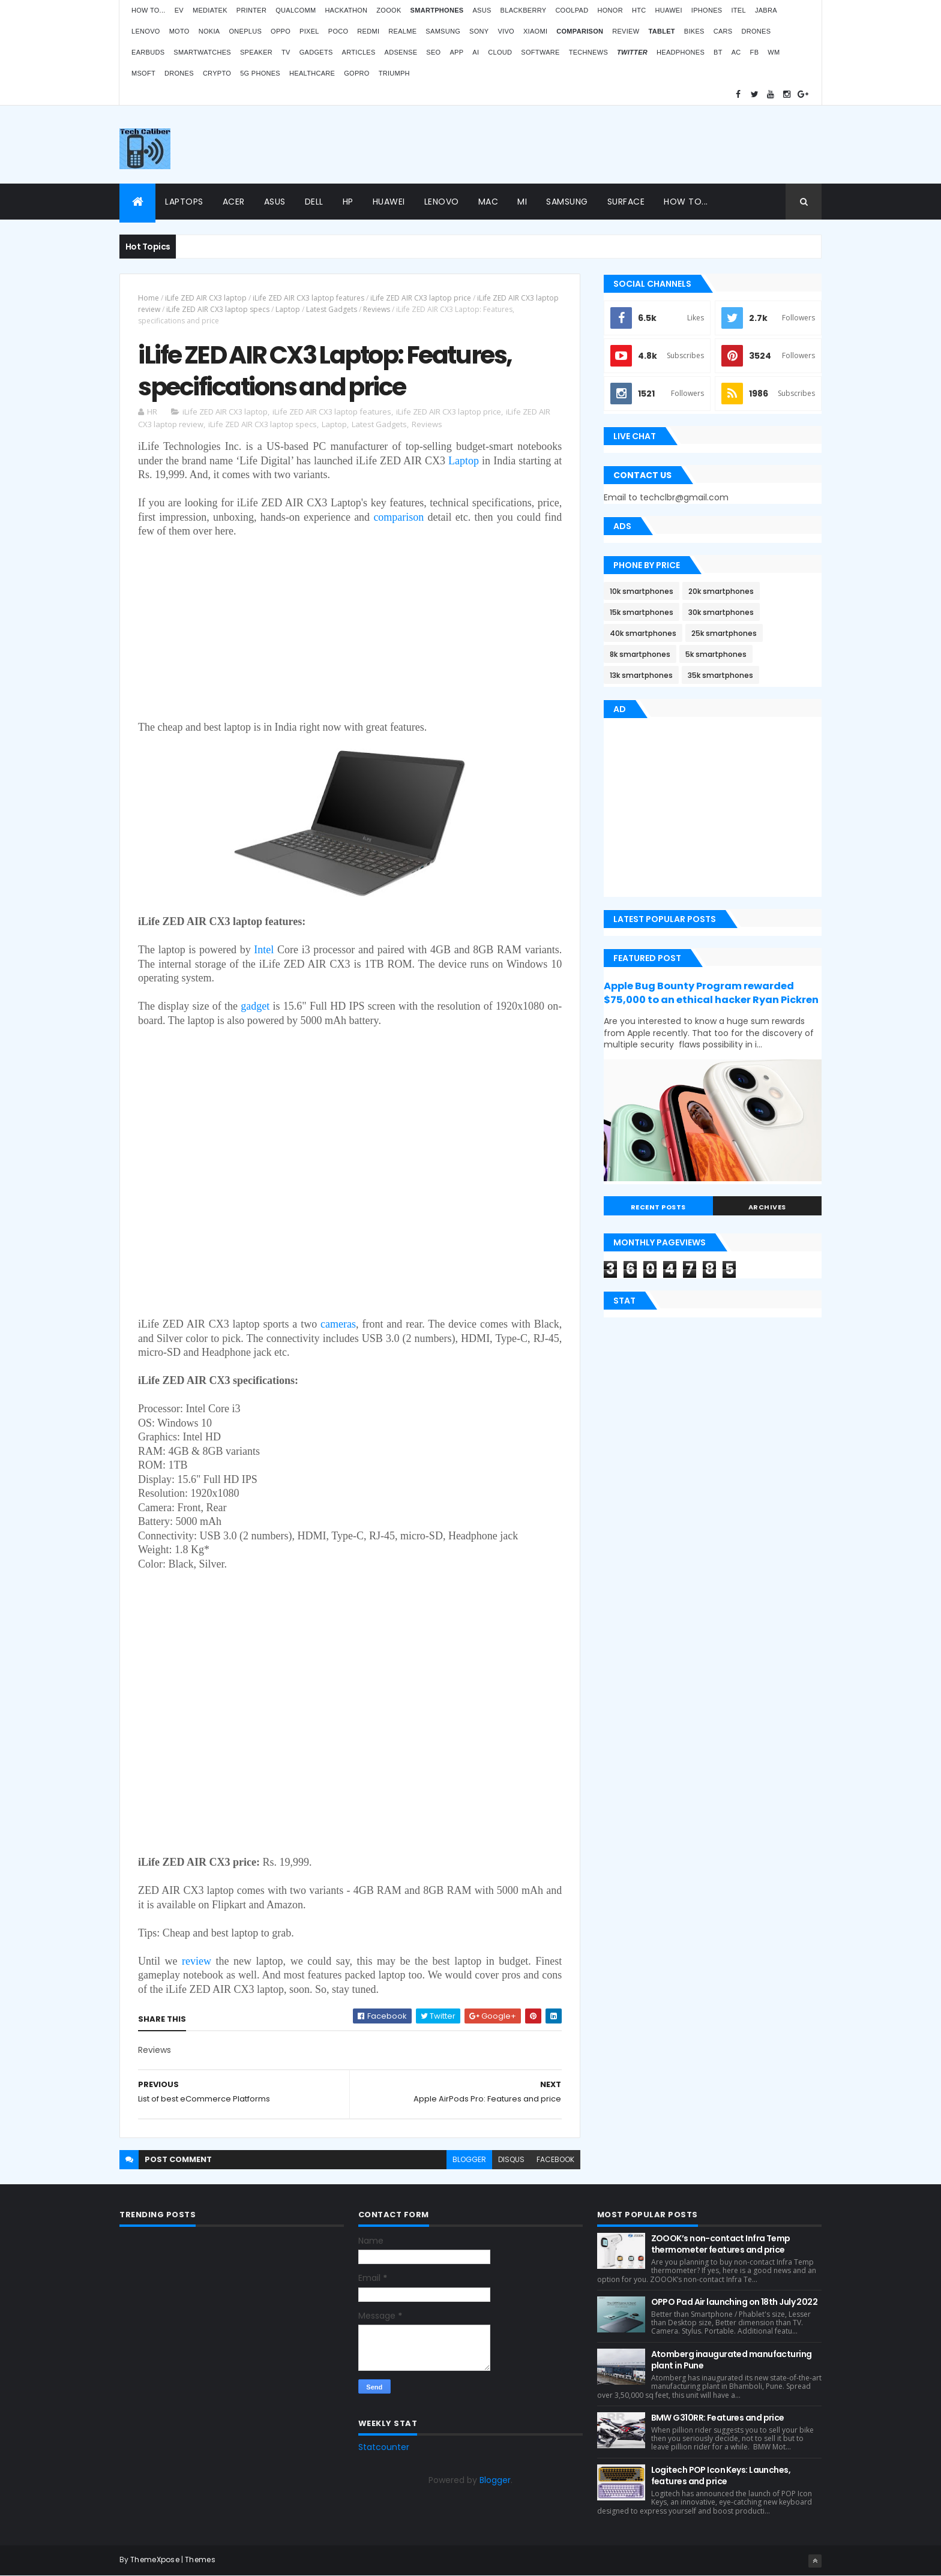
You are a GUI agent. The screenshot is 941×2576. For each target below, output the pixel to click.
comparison (398, 517)
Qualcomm (295, 10)
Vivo (506, 31)
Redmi (368, 31)
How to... (148, 10)
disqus (511, 2159)
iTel (738, 10)
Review (625, 31)
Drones (756, 31)
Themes (200, 2559)
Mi (522, 202)
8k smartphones (640, 654)
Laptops (184, 202)
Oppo (280, 31)
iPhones (707, 10)
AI (475, 52)
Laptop (287, 309)
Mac (488, 202)
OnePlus (245, 31)
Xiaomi (535, 31)
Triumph (394, 73)
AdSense (401, 52)
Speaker (256, 52)
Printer (251, 10)
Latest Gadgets (331, 309)
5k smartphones (716, 654)
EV (179, 10)
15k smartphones (641, 612)
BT (718, 52)
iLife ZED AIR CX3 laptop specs (217, 309)
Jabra (766, 10)
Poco (338, 31)
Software (540, 52)
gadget (255, 1006)
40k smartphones (643, 633)
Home (148, 298)
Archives (767, 1207)
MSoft (143, 73)
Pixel (309, 31)
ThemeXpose (154, 2559)
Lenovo (145, 31)
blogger (469, 2159)
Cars (723, 31)
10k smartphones (641, 591)
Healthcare (312, 73)
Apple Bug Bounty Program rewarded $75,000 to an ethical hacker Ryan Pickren (711, 993)
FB (754, 52)
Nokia (209, 31)
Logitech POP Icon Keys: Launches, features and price (721, 2476)
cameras (338, 1324)
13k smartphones (641, 675)
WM (774, 52)
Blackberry (524, 10)
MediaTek (210, 10)
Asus (481, 10)
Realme (402, 31)
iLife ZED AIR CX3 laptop (206, 298)
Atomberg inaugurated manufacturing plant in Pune (731, 2360)
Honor (609, 10)
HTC (639, 10)
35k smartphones (720, 675)
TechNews (588, 52)
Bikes (694, 31)
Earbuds (147, 52)
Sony (479, 31)
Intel (264, 950)
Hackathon (346, 10)
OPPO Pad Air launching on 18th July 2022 (734, 2302)
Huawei (668, 10)
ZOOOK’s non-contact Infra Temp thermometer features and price (720, 2244)
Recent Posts (658, 1207)
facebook (555, 2159)
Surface (626, 202)
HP (348, 202)
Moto (179, 31)
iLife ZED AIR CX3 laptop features (308, 298)
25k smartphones (724, 633)
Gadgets (316, 52)
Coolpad (571, 10)
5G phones (260, 73)
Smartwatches (202, 52)
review (196, 1961)
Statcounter (383, 2447)
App (456, 52)
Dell (314, 202)
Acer (234, 202)
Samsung (442, 31)
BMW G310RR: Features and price (717, 2418)
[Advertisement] (603, 145)
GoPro (356, 73)
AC (736, 52)
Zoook (388, 10)
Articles (359, 52)
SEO (433, 52)
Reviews (376, 309)
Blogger (495, 2480)
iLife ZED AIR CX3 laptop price (420, 298)
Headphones (681, 52)
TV (285, 52)
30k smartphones (721, 612)
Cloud (500, 52)
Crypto (217, 73)
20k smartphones (721, 591)
